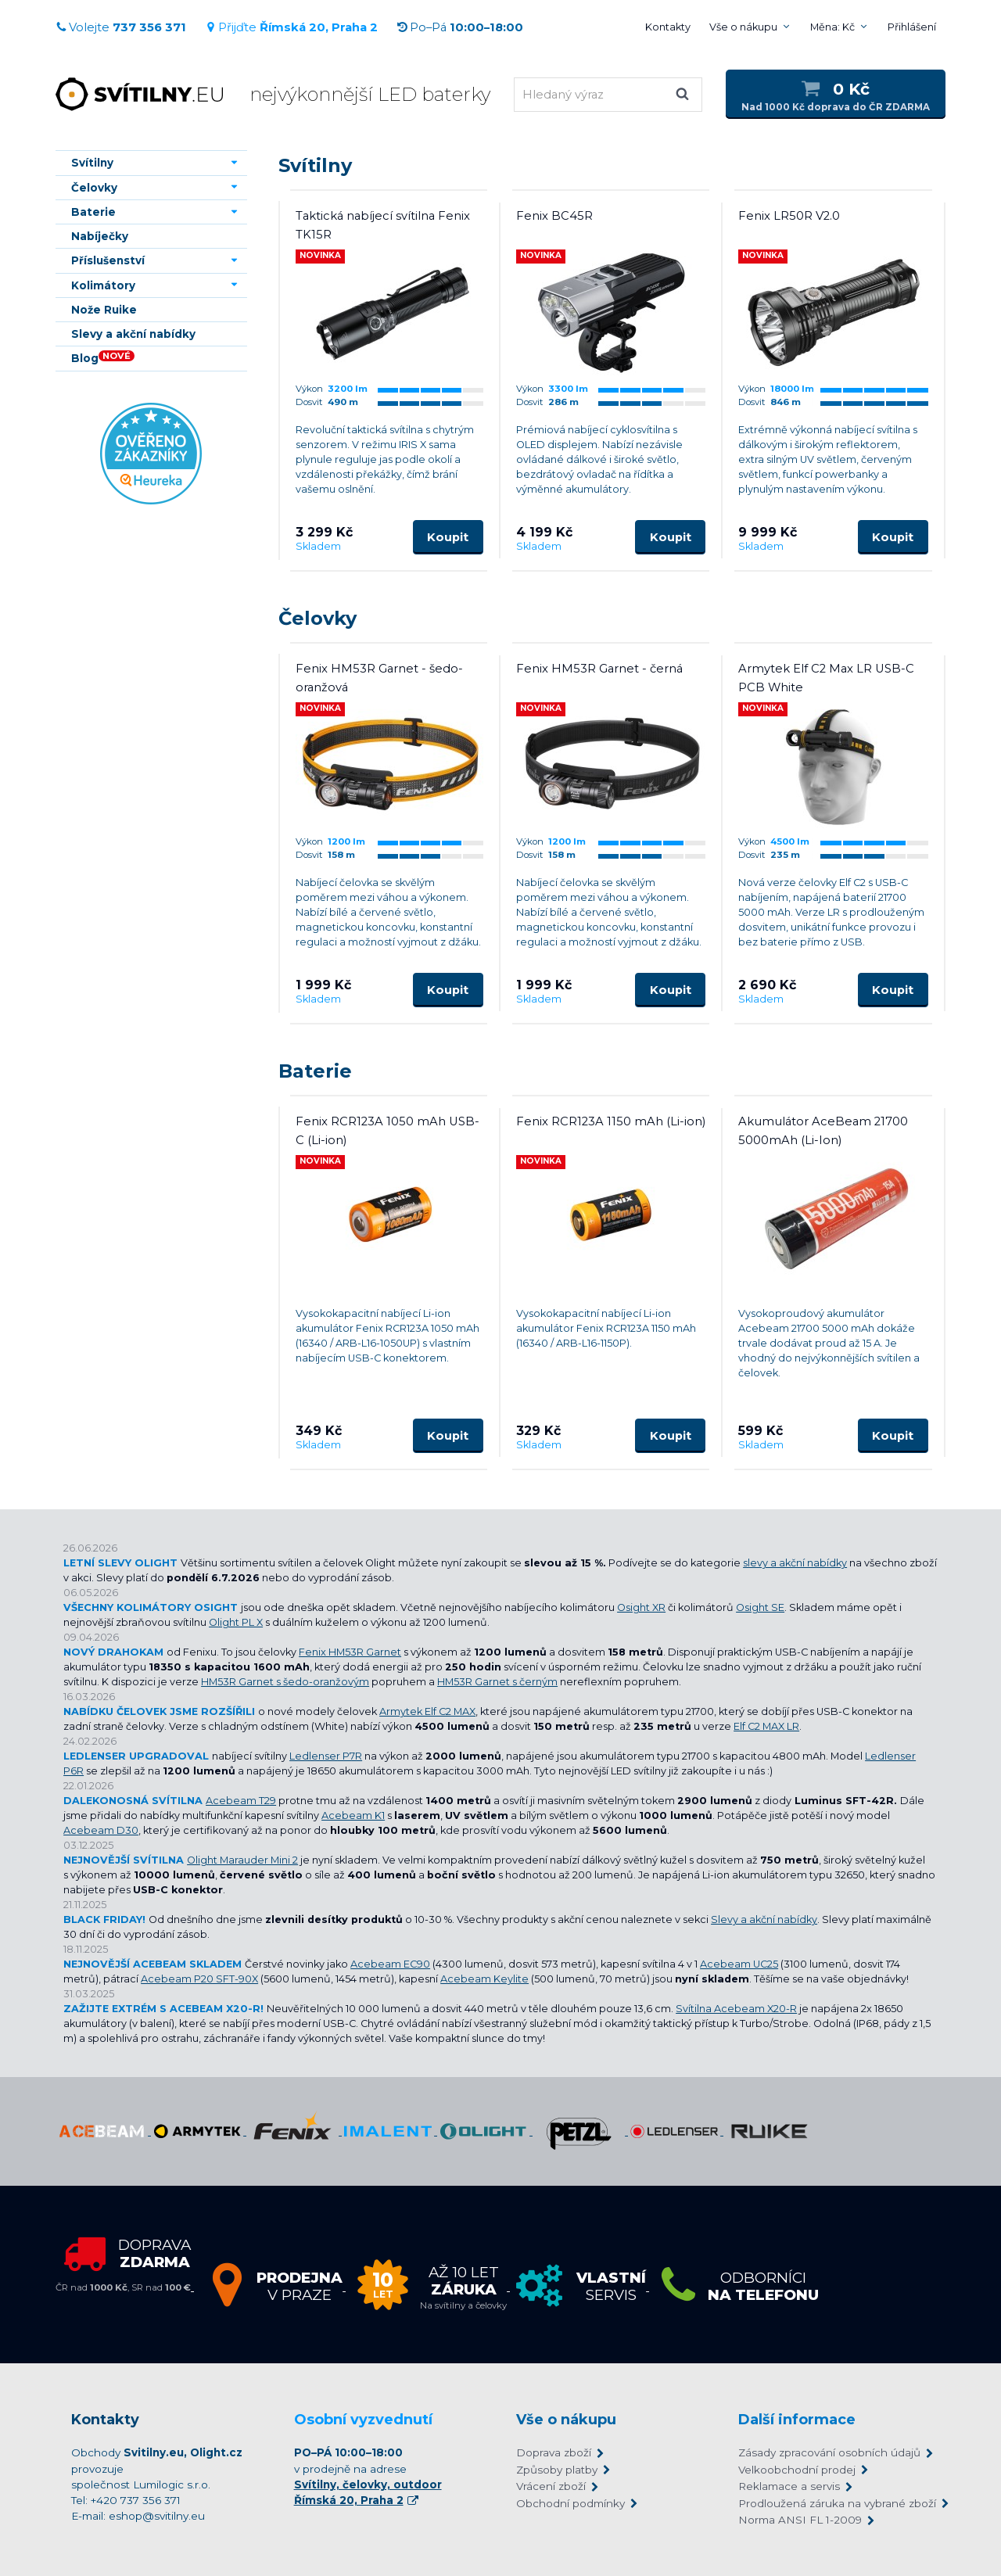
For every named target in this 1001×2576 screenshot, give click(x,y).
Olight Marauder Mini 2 (242, 1860)
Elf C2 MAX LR (766, 1726)
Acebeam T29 (241, 1800)
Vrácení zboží (551, 2486)
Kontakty (668, 27)
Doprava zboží (553, 2452)
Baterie (315, 1071)
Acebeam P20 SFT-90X (199, 1979)
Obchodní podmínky (570, 2503)
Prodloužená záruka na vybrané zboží (833, 2503)
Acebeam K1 (353, 1815)
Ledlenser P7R (325, 1756)
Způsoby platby (556, 2469)
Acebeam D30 (100, 1830)
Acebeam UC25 (739, 1964)
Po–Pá (459, 27)
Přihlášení (912, 27)
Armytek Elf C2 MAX (427, 1711)
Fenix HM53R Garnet (350, 1652)
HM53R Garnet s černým (497, 1682)
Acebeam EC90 (390, 1964)
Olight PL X (236, 1622)
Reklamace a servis (789, 2486)
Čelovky (317, 618)
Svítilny (315, 165)
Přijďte (291, 27)
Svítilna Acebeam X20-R (736, 2009)
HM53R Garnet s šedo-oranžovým (285, 1682)
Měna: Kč (832, 27)
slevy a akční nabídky (795, 1563)
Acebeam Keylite (484, 1979)
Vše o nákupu (743, 27)
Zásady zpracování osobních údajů (829, 2452)
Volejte (121, 27)
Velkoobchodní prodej (797, 2469)
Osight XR (641, 1607)
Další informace (797, 2419)
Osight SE (760, 1607)
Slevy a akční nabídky (764, 1919)
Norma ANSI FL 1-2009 (800, 2519)
